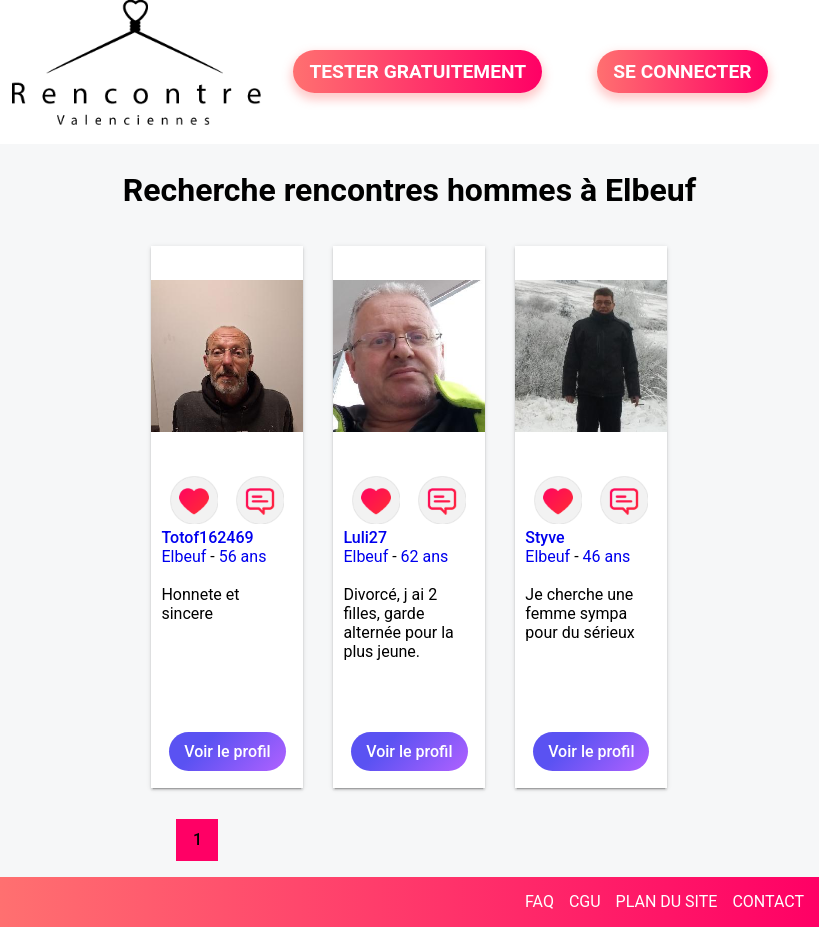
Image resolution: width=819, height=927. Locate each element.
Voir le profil (227, 751)
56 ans (243, 556)
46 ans (607, 556)
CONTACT (768, 901)
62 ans (425, 556)
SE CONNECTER (682, 71)
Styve (544, 537)
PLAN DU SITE (667, 901)
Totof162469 (207, 537)
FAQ (539, 901)
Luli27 (365, 537)
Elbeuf (183, 556)
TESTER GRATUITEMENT (417, 71)
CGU (585, 901)
